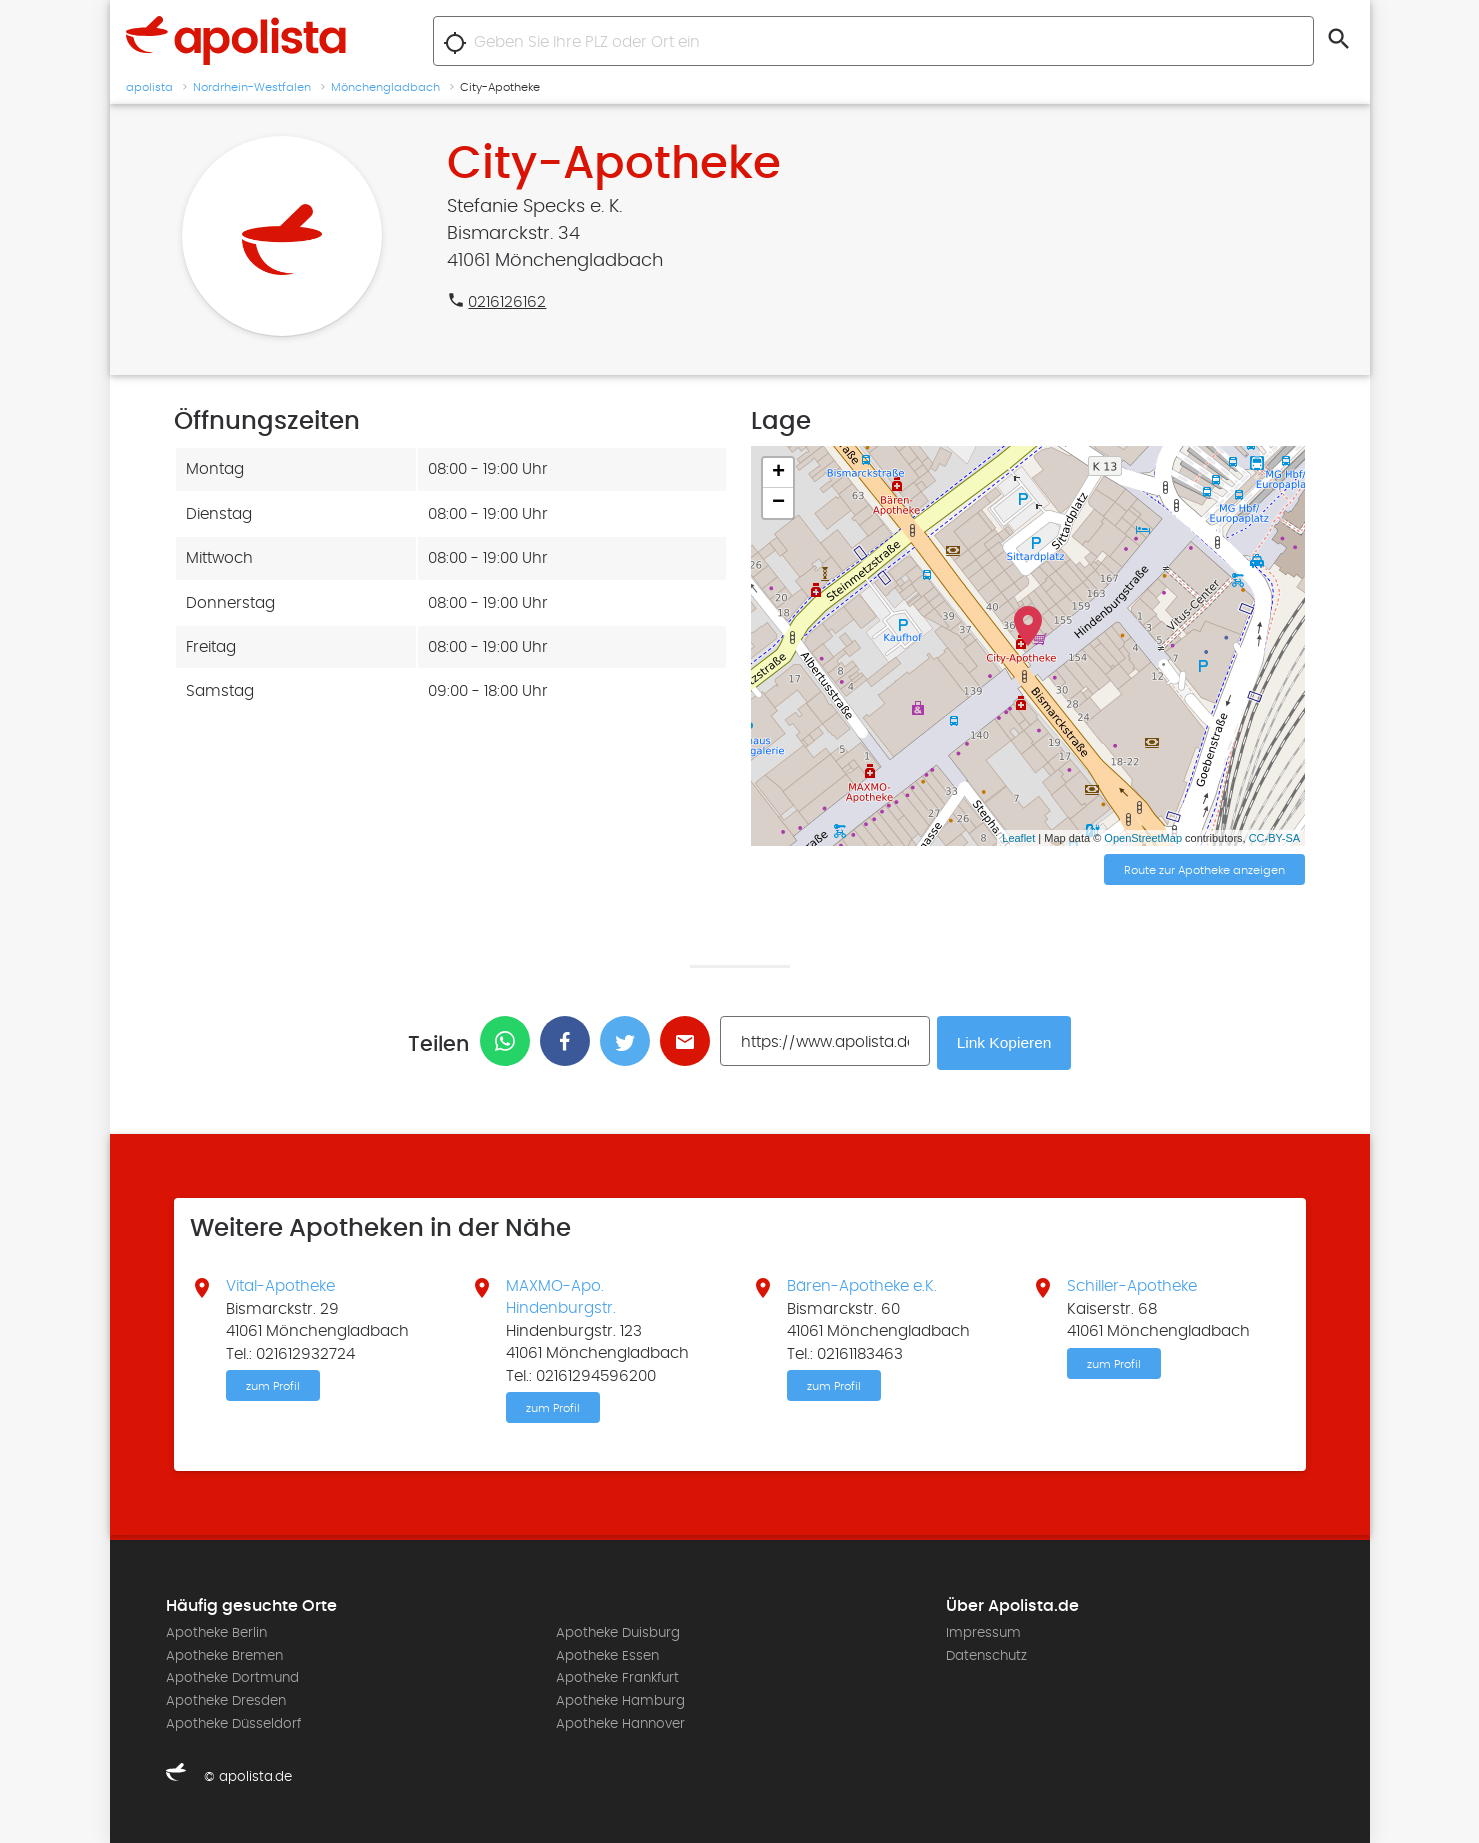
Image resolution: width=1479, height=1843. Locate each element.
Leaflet (1018, 838)
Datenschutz (986, 1655)
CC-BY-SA (1275, 838)
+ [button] (778, 473)
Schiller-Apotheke (1132, 1285)
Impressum (983, 1633)
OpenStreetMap (1143, 838)
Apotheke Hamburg (620, 1700)
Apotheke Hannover (620, 1723)
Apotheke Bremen (224, 1655)
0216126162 (507, 302)
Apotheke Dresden (226, 1700)
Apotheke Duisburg (618, 1633)
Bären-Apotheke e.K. (862, 1285)
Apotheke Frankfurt (617, 1678)
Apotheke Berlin (216, 1633)
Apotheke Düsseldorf (233, 1723)
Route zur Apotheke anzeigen (1204, 871)
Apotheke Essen (607, 1655)
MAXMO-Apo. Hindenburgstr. (561, 1296)
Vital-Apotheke (280, 1285)
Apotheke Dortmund (232, 1678)
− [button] (778, 503)
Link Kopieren (1006, 1041)
